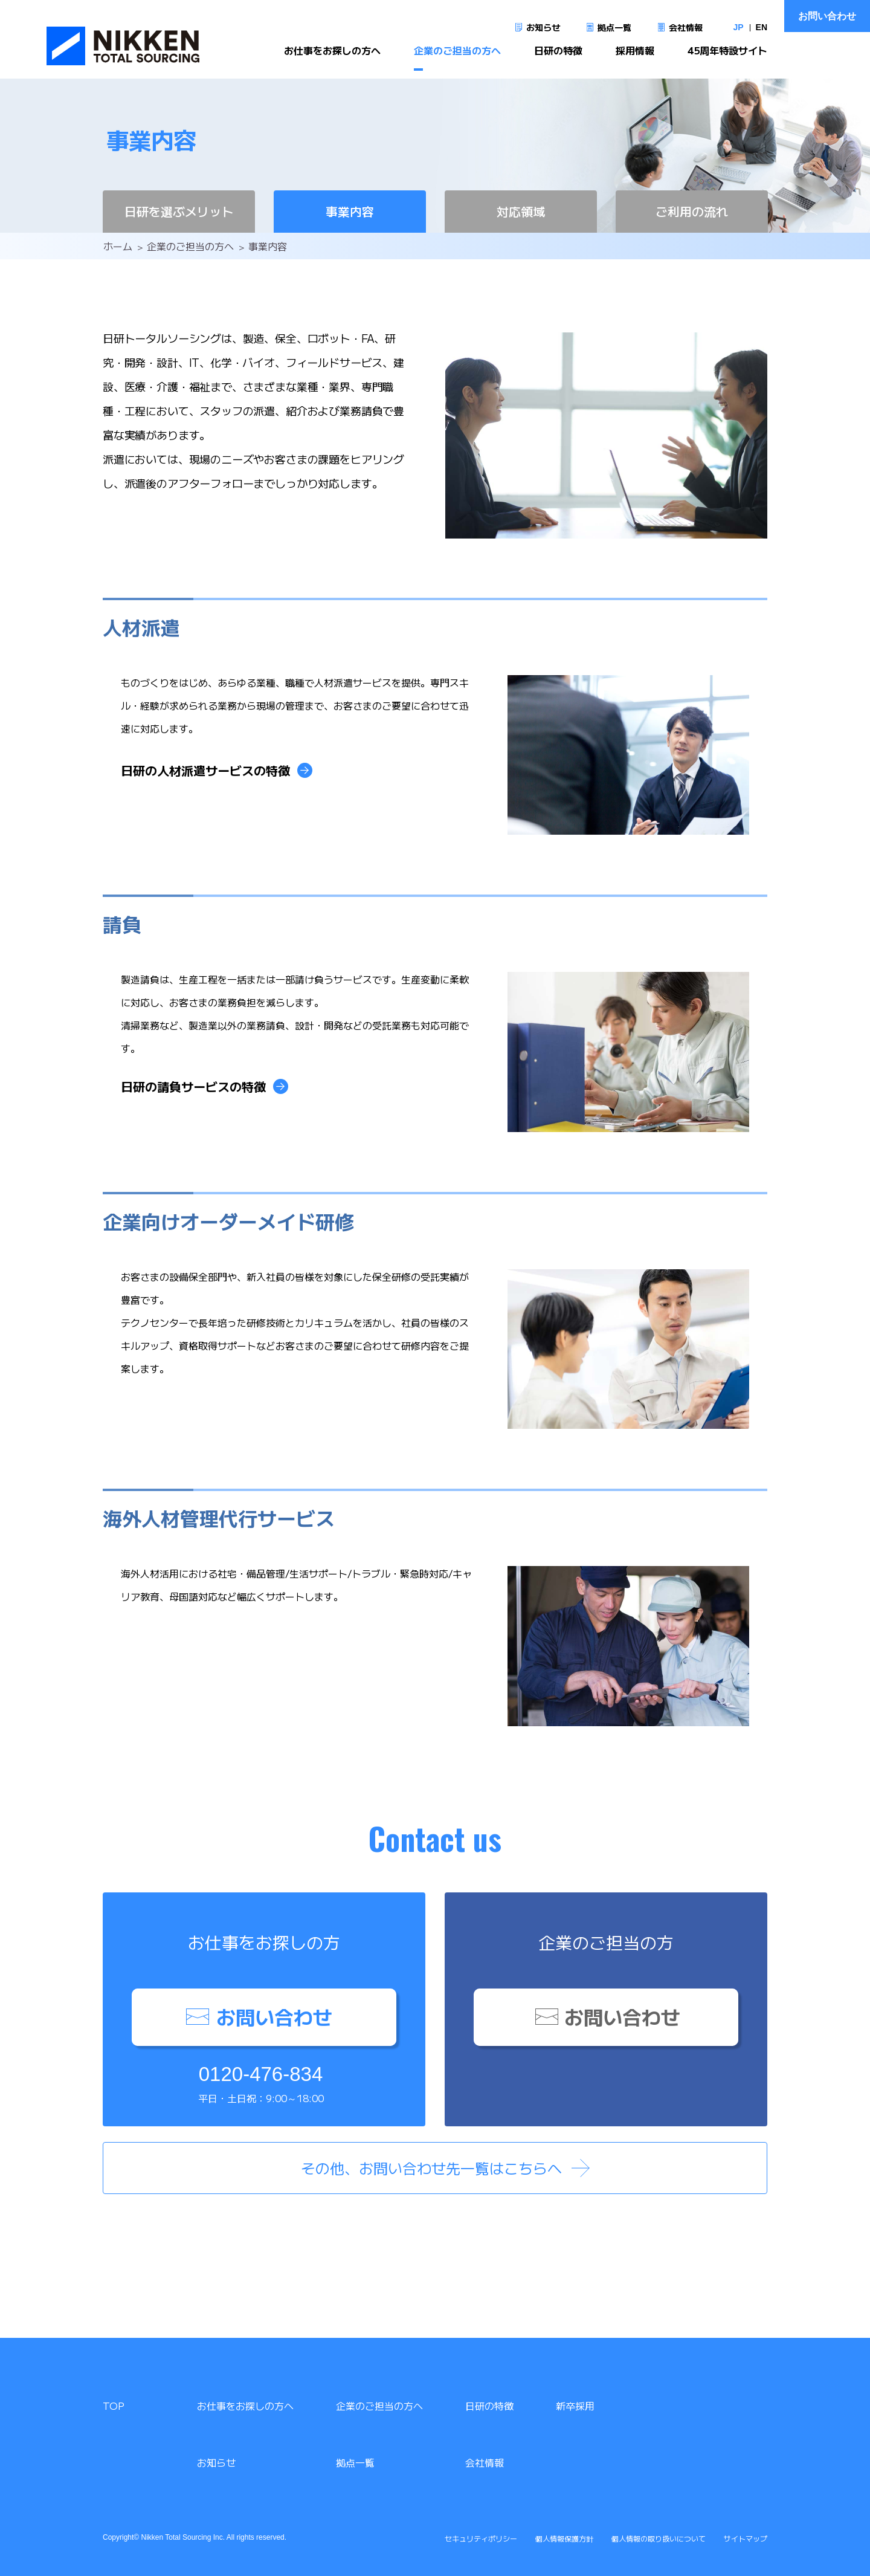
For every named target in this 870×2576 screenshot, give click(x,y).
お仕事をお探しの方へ (332, 58)
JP (738, 27)
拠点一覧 (614, 27)
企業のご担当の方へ (457, 58)
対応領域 (521, 211)
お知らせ (543, 27)
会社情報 (686, 27)
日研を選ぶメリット (178, 211)
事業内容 (350, 211)
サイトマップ (745, 2538)
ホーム (117, 246)
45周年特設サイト (727, 58)
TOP (113, 2405)
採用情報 (635, 58)
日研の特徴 (558, 58)
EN (761, 27)
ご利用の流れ (692, 211)
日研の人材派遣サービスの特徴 (205, 770)
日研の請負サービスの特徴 (193, 1086)
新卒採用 (575, 2405)
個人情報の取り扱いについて (658, 2538)
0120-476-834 (261, 2074)
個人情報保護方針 (564, 2538)
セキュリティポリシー (481, 2538)
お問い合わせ (827, 16)
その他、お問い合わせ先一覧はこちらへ (431, 2167)
